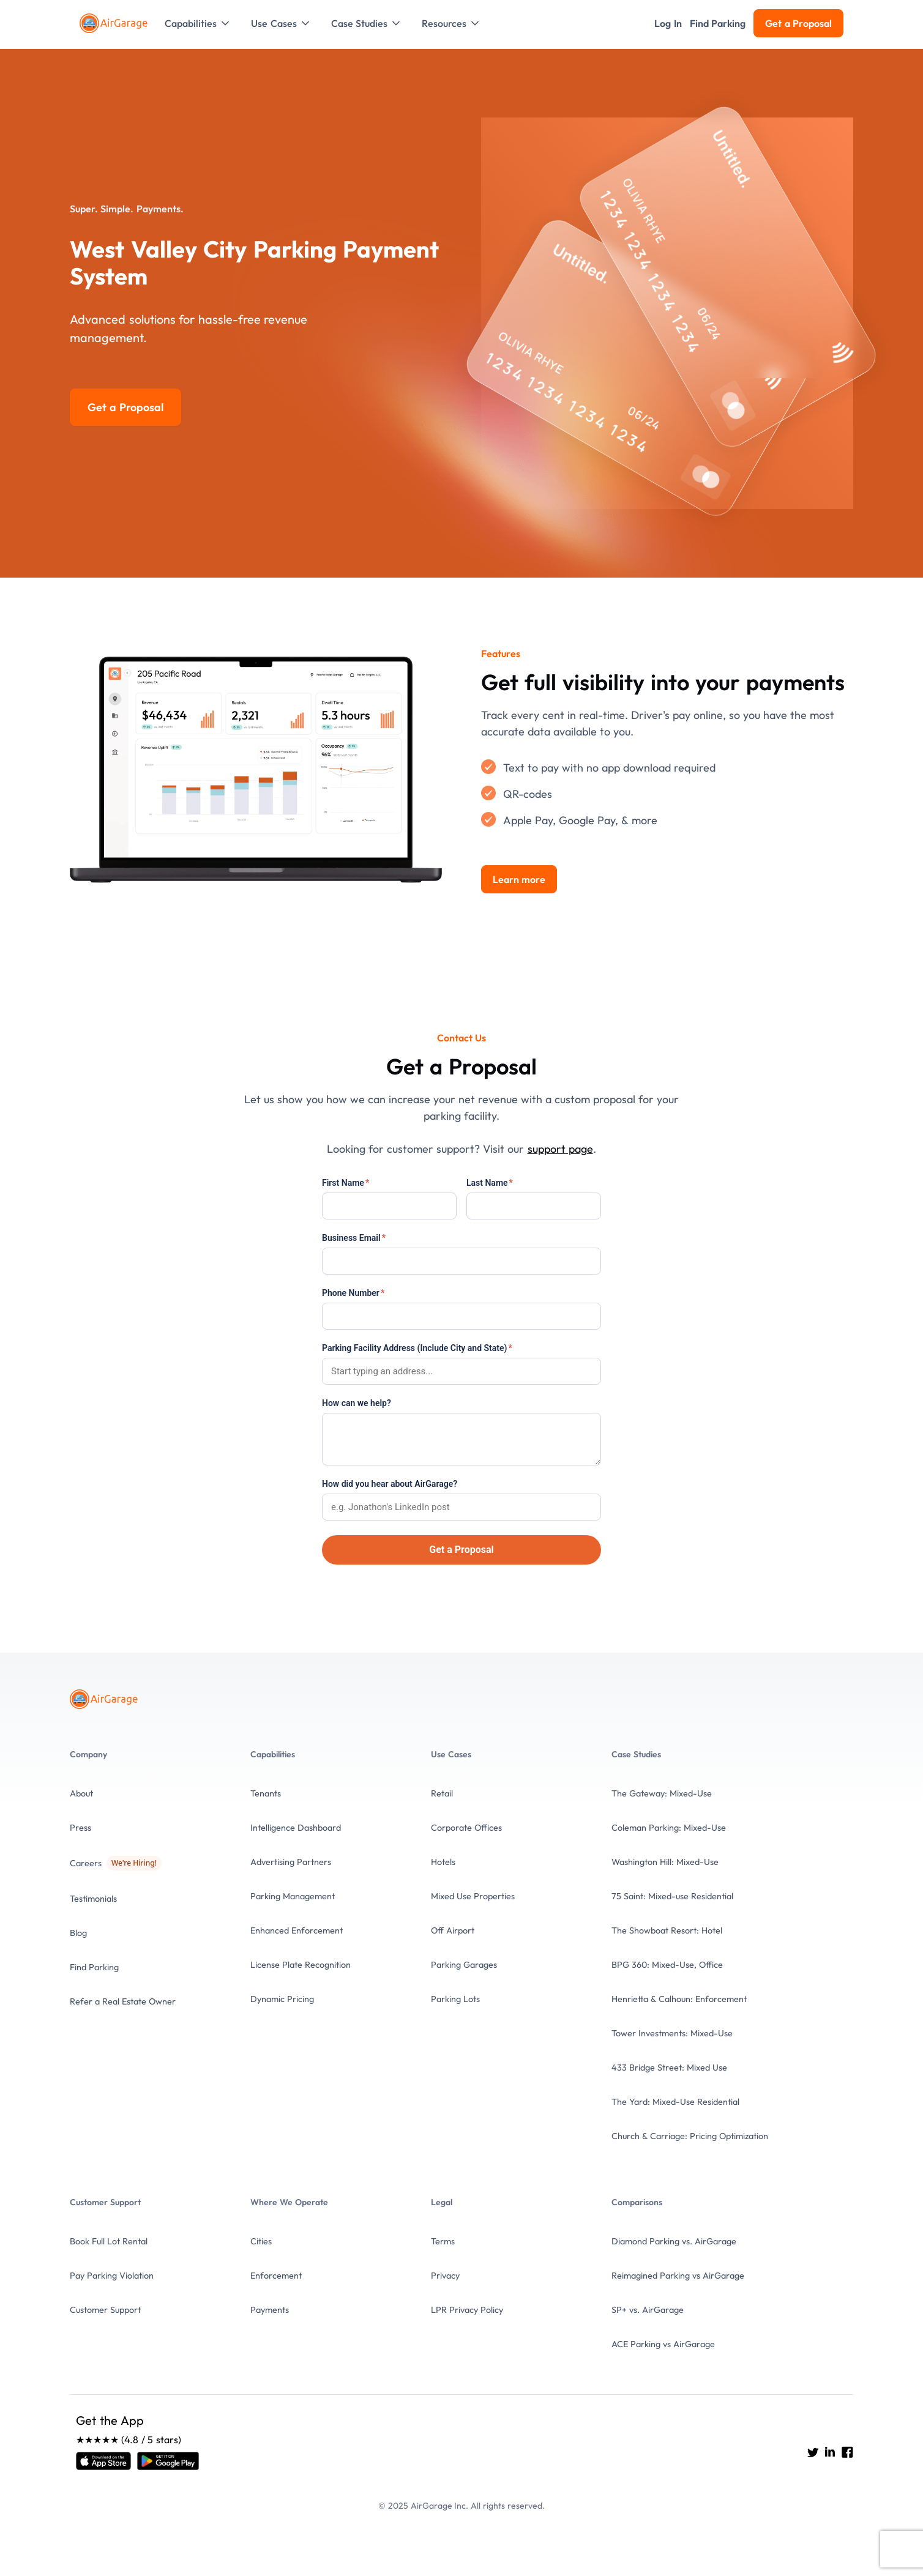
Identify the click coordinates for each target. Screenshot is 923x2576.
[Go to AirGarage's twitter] (813, 2452)
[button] (198, 23)
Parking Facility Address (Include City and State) (417, 1348)
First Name (345, 1183)
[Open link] (103, 2461)
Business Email (354, 1238)
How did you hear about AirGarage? (389, 1484)
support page (560, 1149)
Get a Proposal (461, 1549)
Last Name (489, 1183)
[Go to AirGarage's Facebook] (847, 2452)
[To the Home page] (115, 23)
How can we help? (356, 1403)
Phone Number (353, 1293)
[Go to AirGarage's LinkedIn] (830, 2452)
